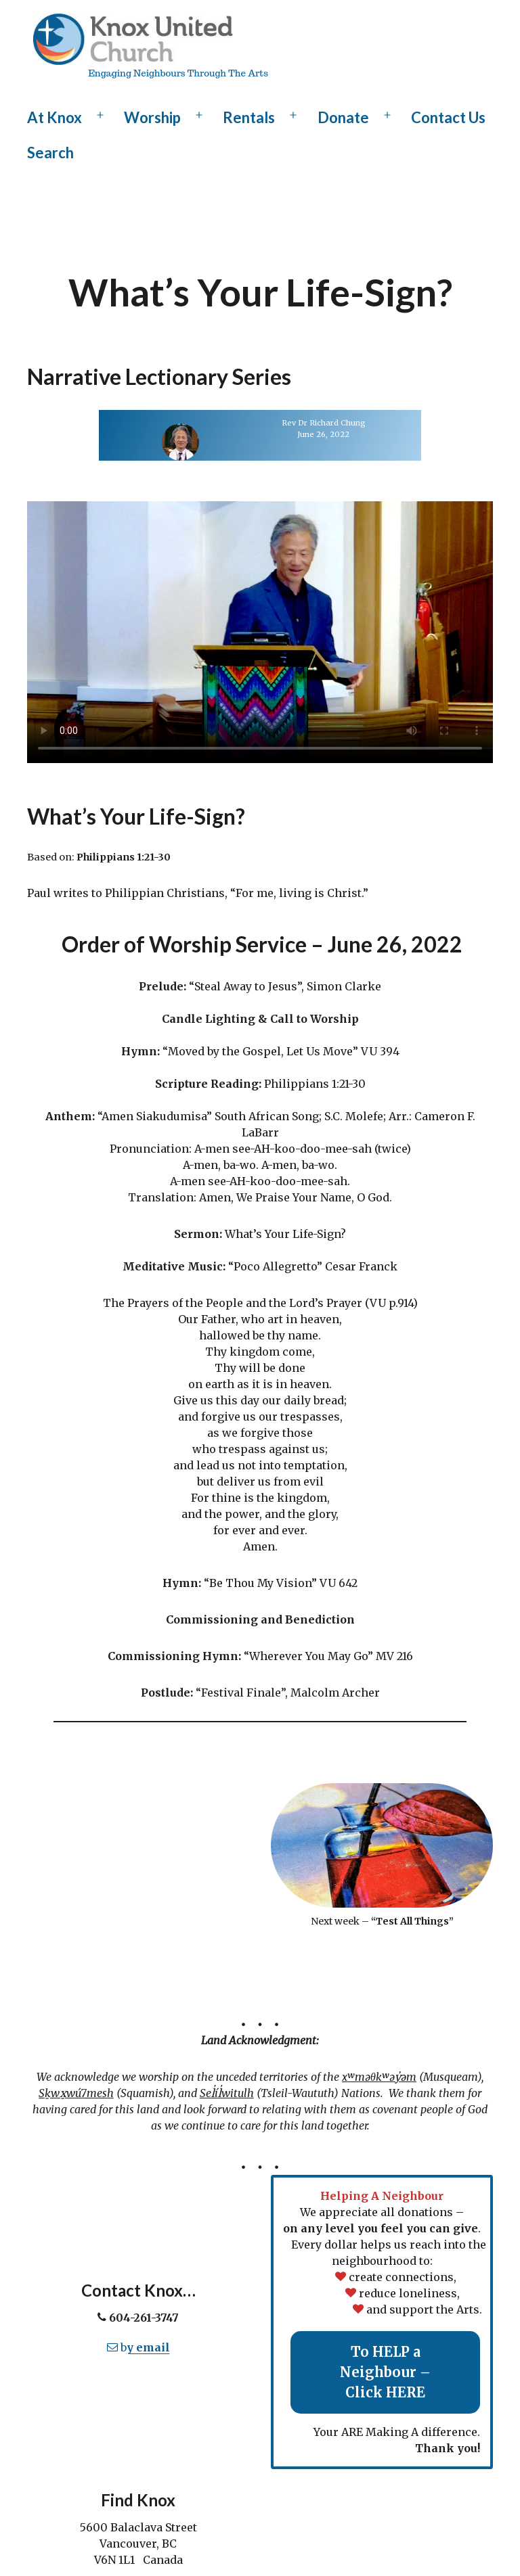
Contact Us (448, 117)
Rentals (249, 117)
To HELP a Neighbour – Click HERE (385, 2372)
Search (50, 152)
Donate (343, 117)
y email (148, 2347)
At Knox (54, 117)
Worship (152, 117)
